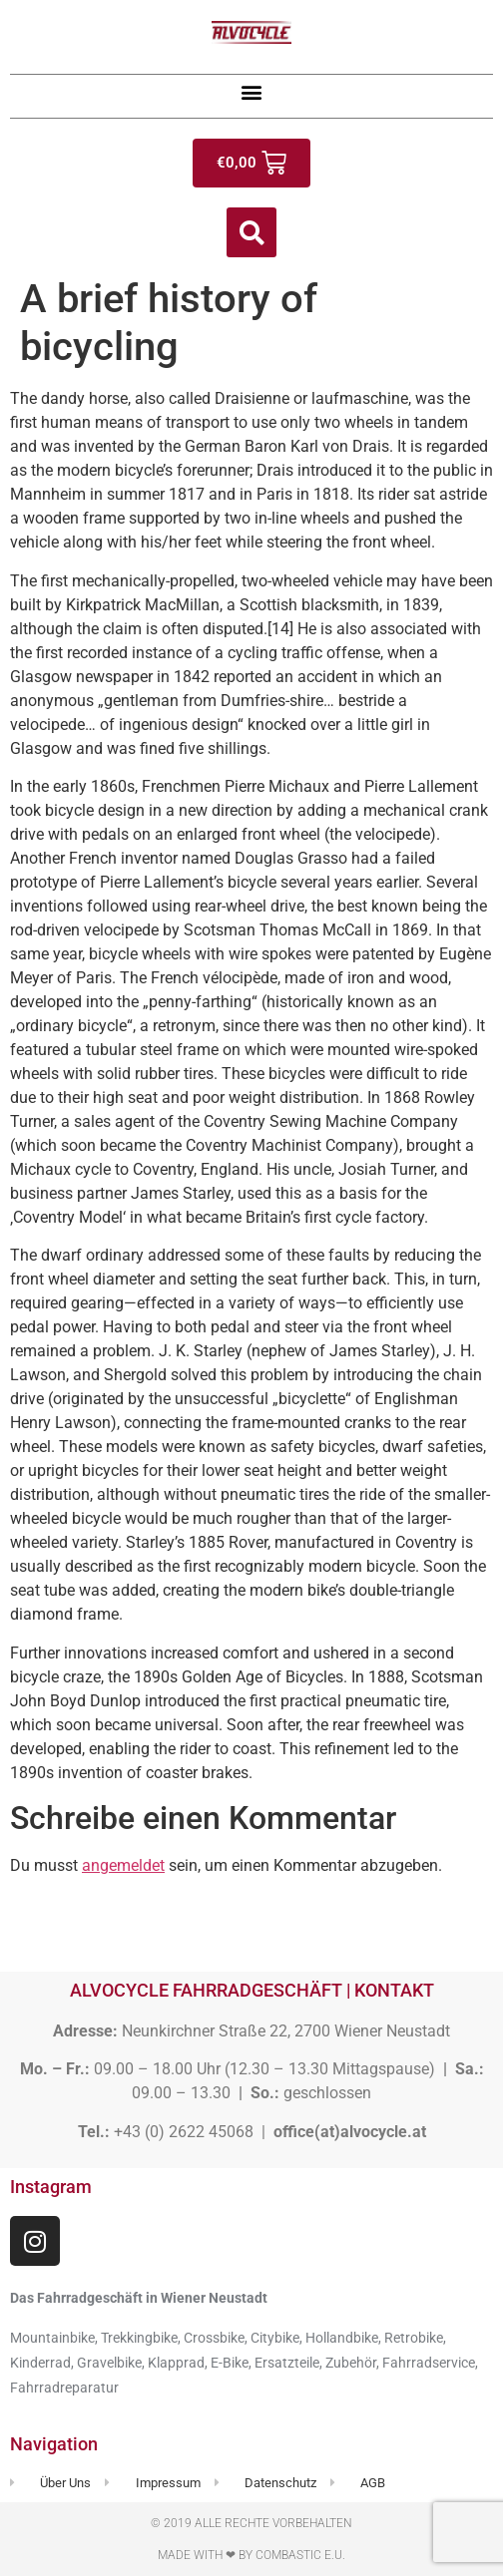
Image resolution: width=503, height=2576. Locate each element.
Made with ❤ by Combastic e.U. (251, 2555)
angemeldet (123, 1865)
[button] (252, 91)
